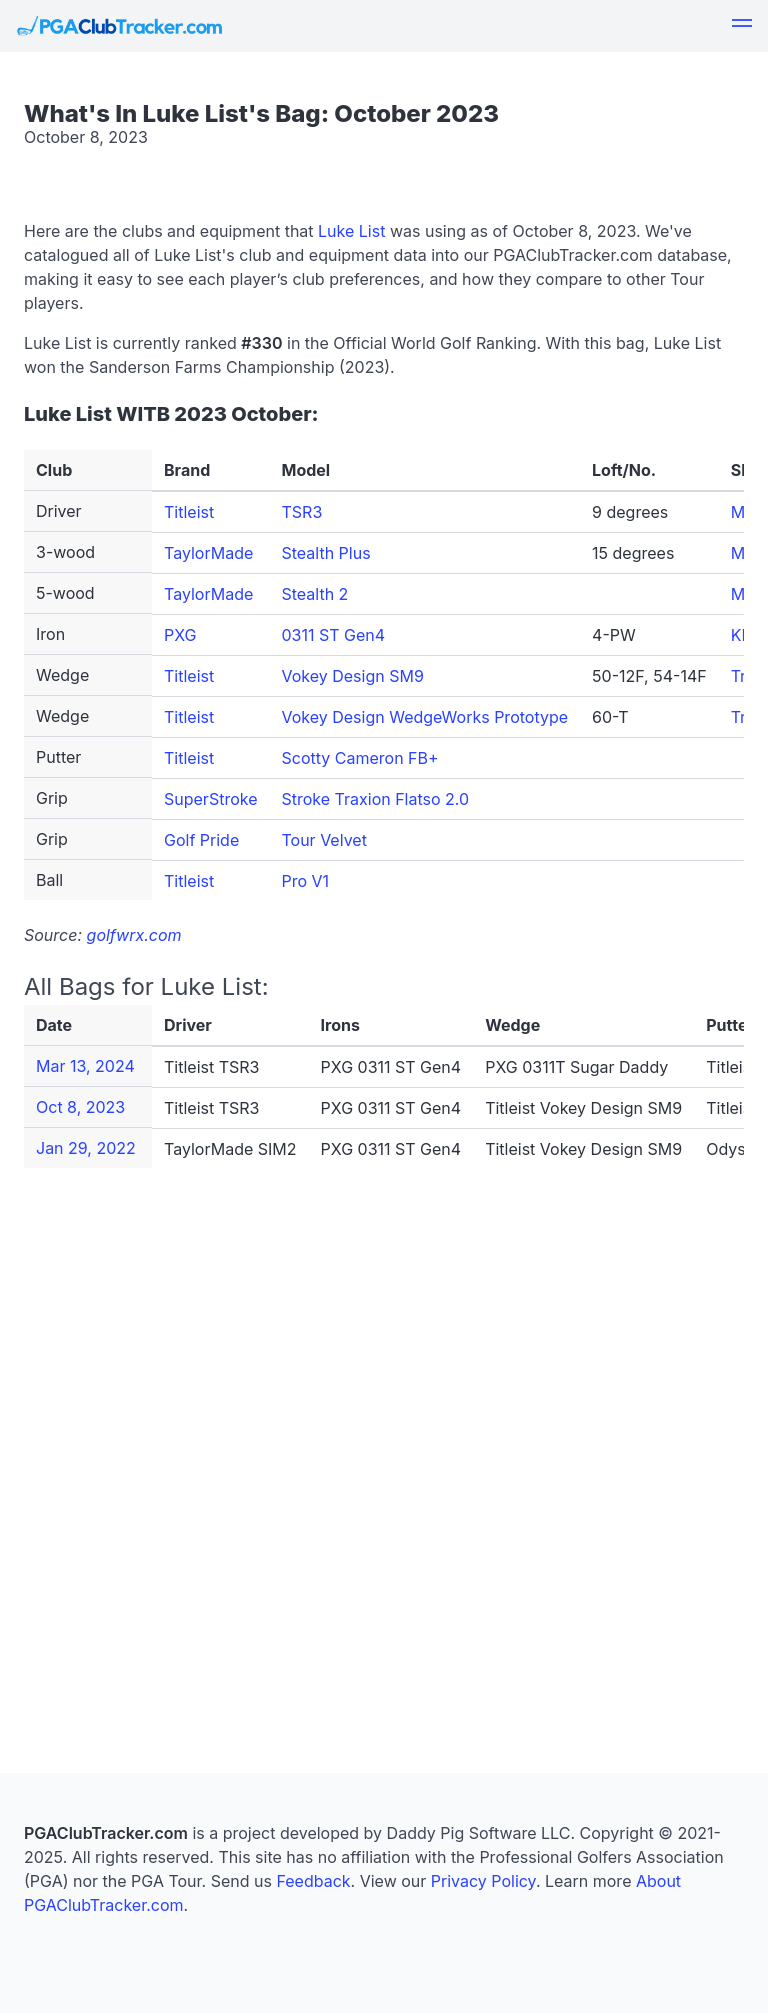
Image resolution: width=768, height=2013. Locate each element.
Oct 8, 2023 (80, 1107)
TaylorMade (208, 553)
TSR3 (301, 512)
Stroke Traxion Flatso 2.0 (375, 799)
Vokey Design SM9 (352, 676)
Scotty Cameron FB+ (359, 758)
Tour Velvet (323, 840)
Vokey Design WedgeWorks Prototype (424, 717)
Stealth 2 (314, 594)
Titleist (189, 512)
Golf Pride (201, 840)
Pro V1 (305, 881)
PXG (180, 635)
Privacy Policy (483, 1881)
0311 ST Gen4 (333, 635)
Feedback (313, 1881)
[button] (742, 26)
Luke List (351, 231)
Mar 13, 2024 (85, 1066)
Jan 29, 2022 (86, 1148)
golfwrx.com (134, 935)
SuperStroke (210, 799)
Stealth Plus (325, 553)
